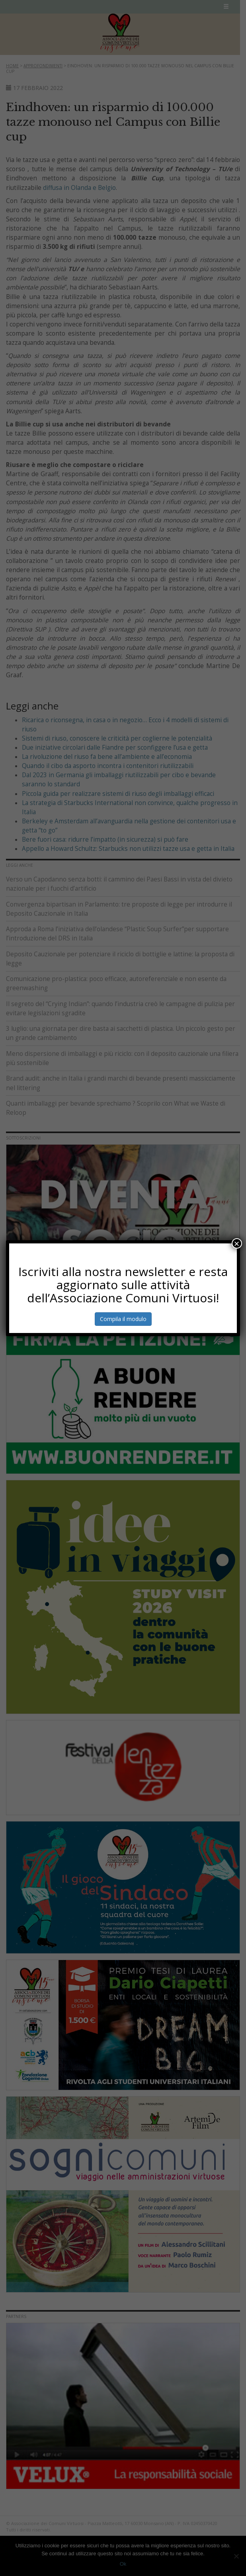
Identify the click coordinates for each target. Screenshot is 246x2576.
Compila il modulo (123, 1319)
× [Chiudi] (237, 1243)
